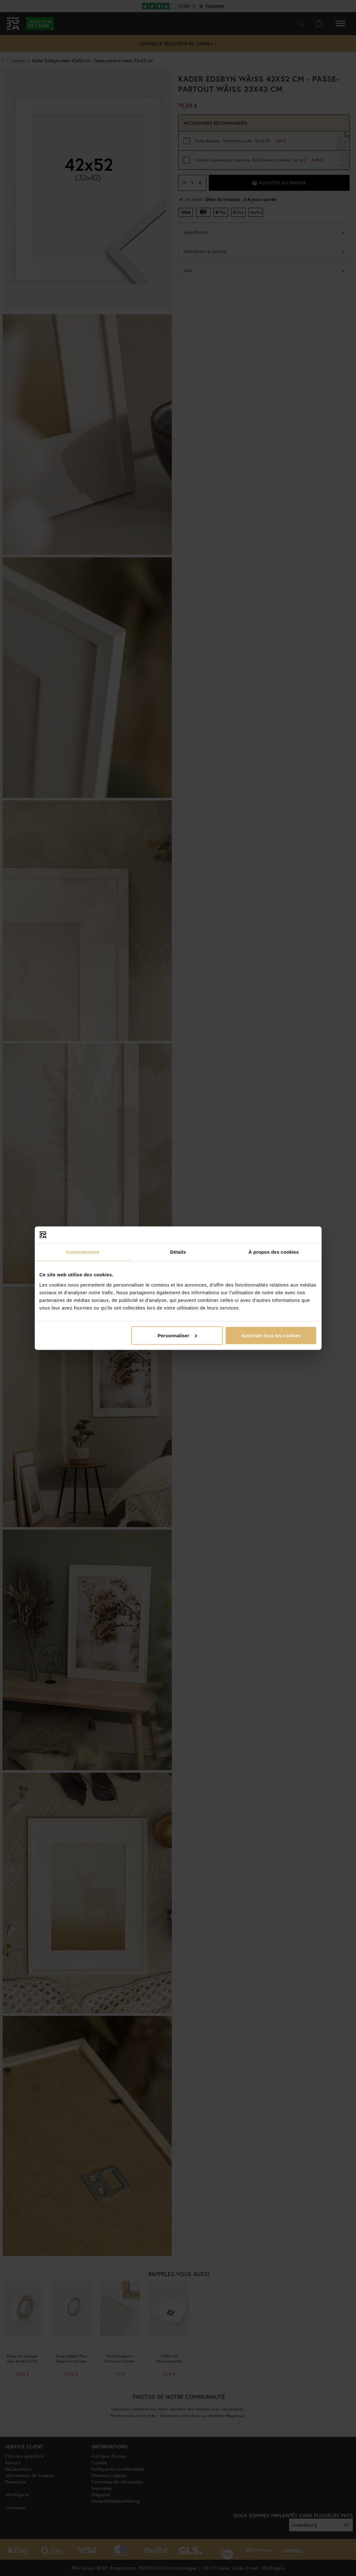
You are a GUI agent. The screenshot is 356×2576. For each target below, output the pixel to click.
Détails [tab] (178, 1252)
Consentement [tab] (82, 1252)
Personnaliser (177, 1335)
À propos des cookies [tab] (274, 1252)
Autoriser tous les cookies (271, 1335)
